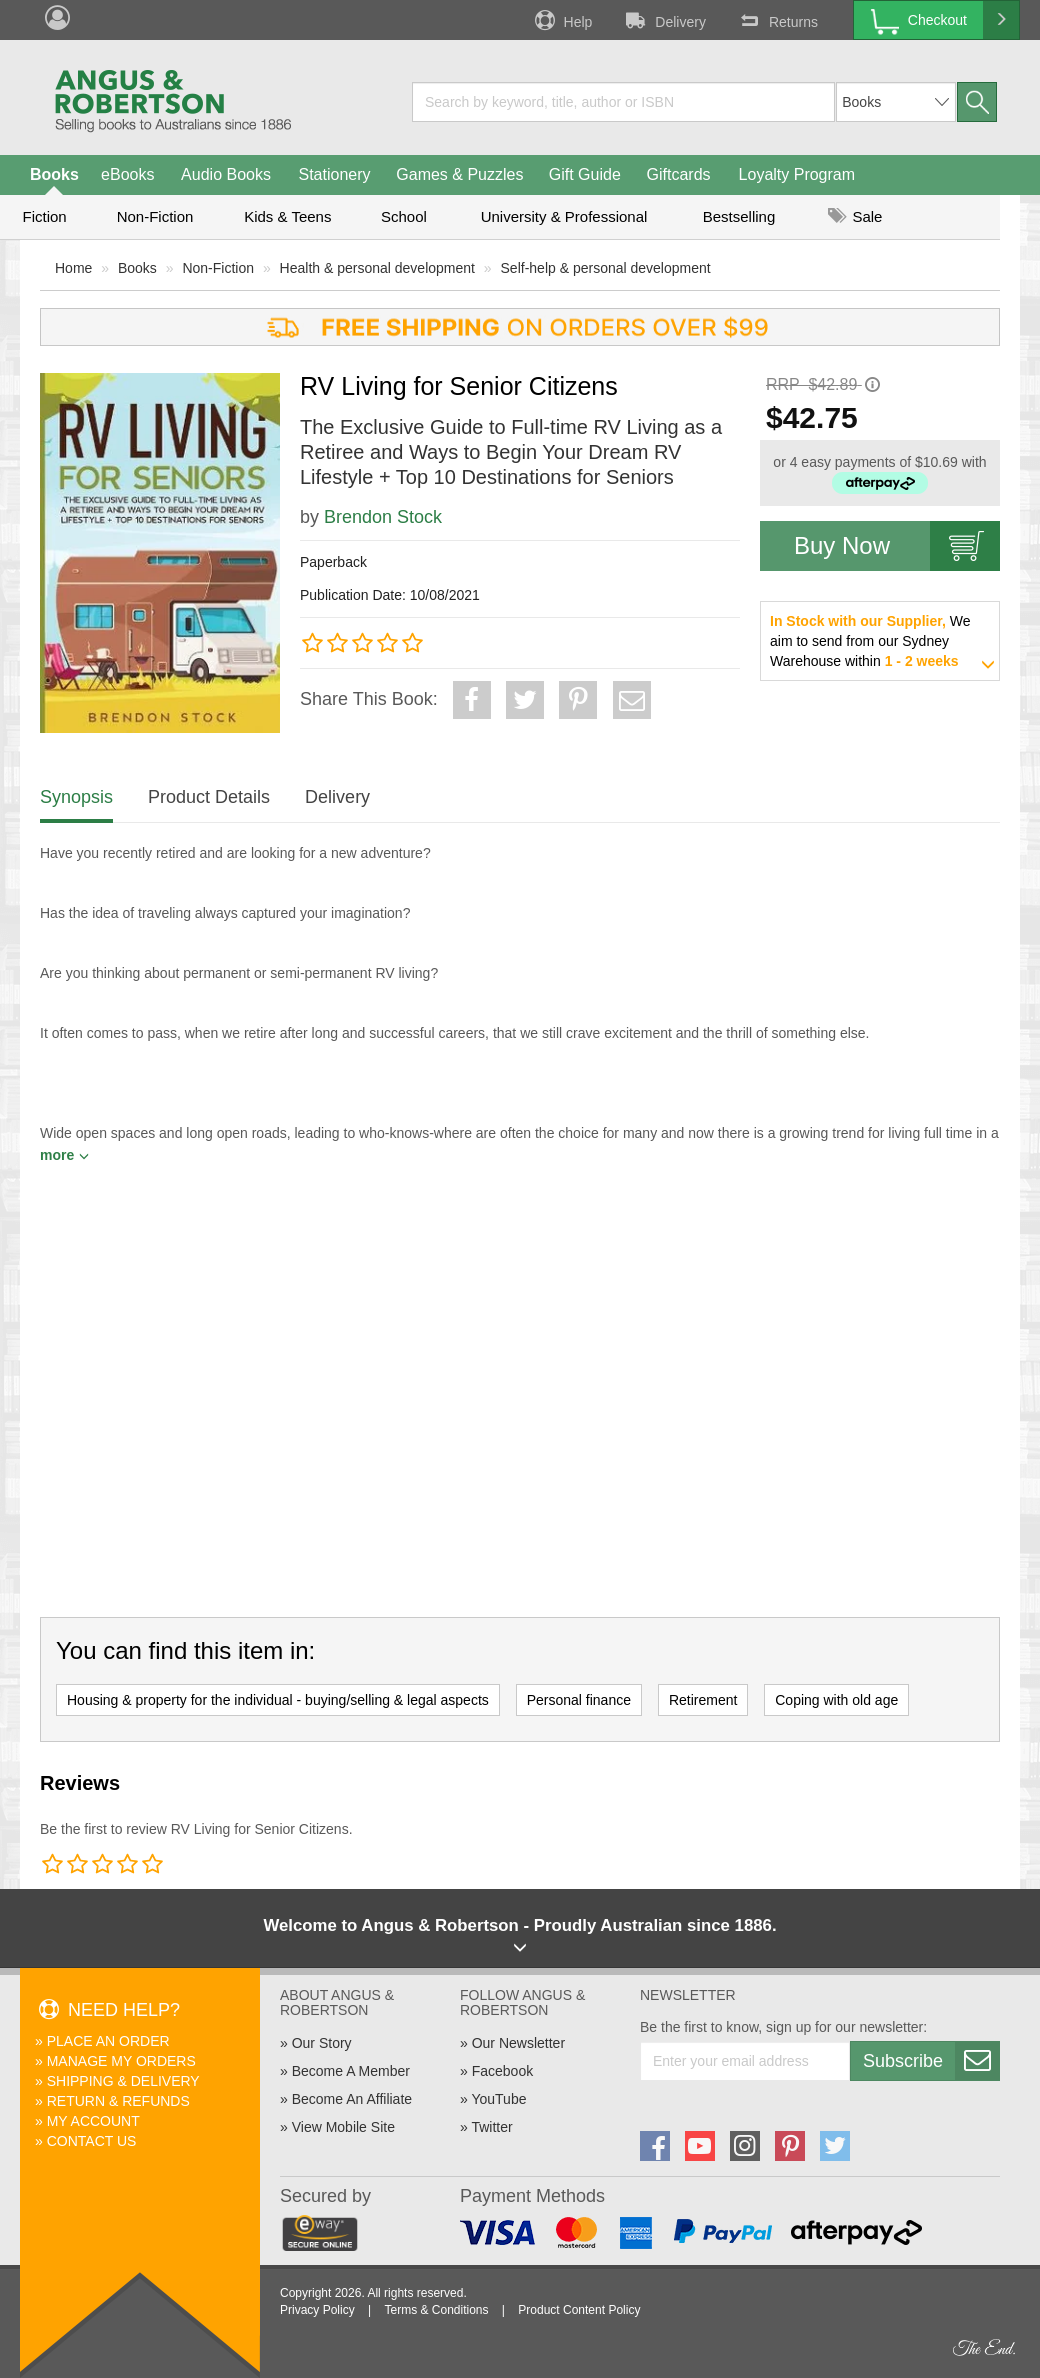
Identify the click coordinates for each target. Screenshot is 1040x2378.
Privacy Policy (317, 2310)
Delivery (664, 20)
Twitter (491, 2127)
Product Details (209, 797)
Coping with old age (836, 1700)
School (404, 216)
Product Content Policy (579, 2310)
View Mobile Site (343, 2127)
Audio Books (226, 174)
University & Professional (564, 216)
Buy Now (897, 546)
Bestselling (739, 216)
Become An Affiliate (352, 2099)
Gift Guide (585, 174)
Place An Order (108, 2041)
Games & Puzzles (459, 174)
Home (73, 268)
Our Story (322, 2043)
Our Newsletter (518, 2043)
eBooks (127, 174)
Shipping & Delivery (123, 2081)
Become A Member (351, 2071)
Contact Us (92, 2141)
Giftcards (679, 174)
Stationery (334, 174)
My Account (93, 2121)
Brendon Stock (383, 517)
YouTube (498, 2099)
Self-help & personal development (606, 268)
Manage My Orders (121, 2061)
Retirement (703, 1700)
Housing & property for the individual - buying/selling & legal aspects (278, 1700)
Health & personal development (377, 268)
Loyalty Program (797, 174)
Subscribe (931, 2061)
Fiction (44, 216)
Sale (855, 216)
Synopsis (76, 797)
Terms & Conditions (436, 2310)
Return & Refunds (118, 2101)
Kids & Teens (287, 216)
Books (54, 174)
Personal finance (579, 1700)
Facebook (502, 2071)
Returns (777, 20)
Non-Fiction (155, 216)
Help (562, 20)
